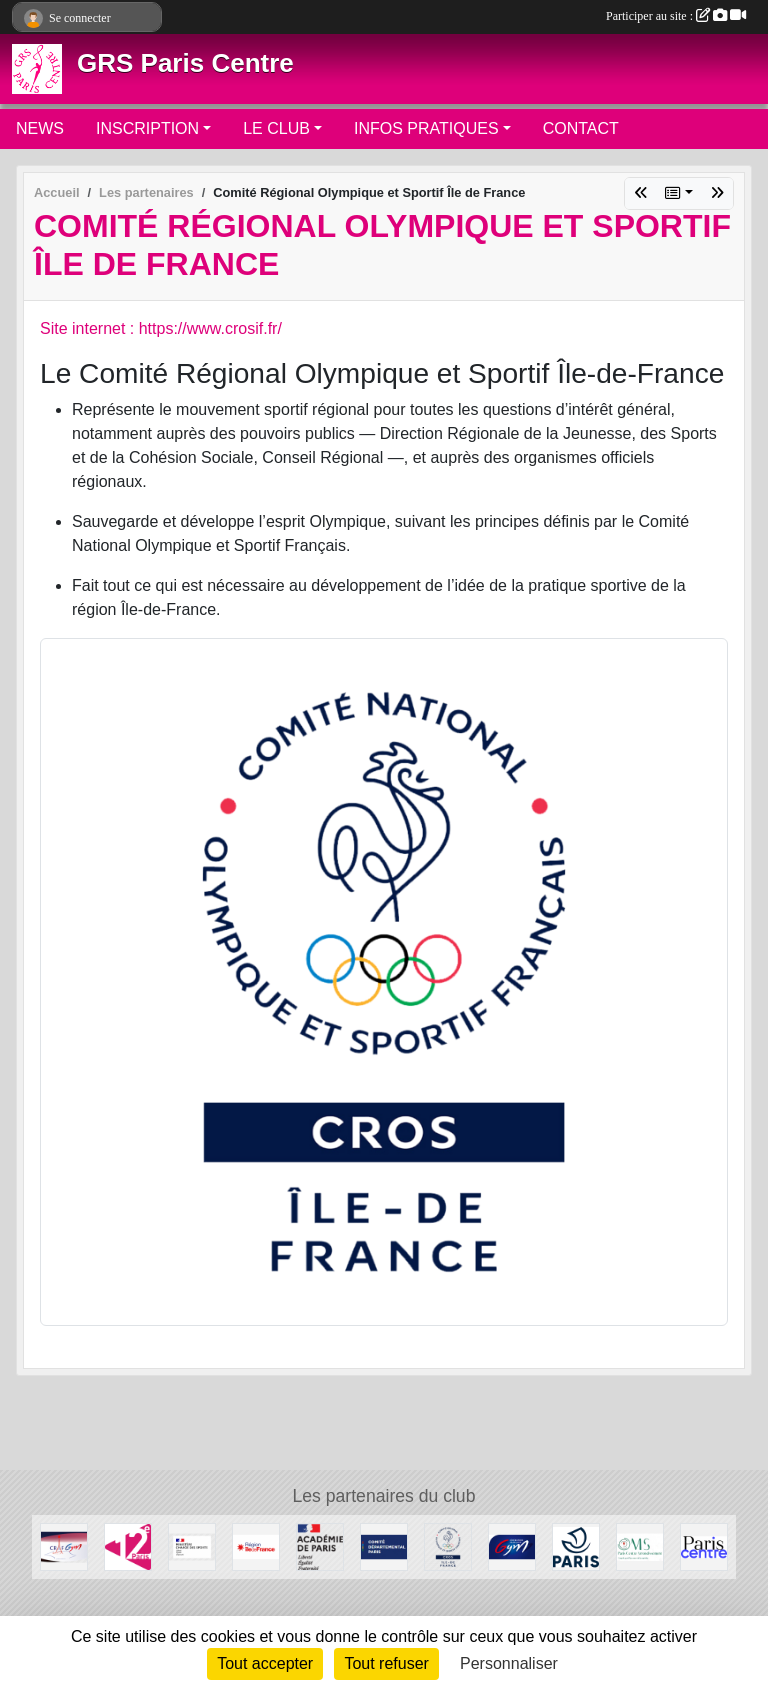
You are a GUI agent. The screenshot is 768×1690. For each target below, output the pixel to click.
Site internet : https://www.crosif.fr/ (161, 328)
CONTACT (581, 128)
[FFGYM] (512, 1545)
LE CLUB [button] (276, 128)
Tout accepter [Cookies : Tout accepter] (265, 1663)
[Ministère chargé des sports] (192, 1545)
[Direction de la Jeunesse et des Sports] (320, 1545)
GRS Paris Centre (185, 63)
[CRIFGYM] (64, 1545)
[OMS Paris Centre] (640, 1545)
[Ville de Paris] (576, 1545)
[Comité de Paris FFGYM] (384, 1545)
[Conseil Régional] (256, 1545)
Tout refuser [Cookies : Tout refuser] (386, 1663)
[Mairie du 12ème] (128, 1545)
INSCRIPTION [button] (147, 128)
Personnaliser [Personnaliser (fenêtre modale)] (509, 1663)
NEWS (40, 128)
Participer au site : (676, 16)
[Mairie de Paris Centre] (704, 1545)
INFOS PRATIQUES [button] (426, 128)
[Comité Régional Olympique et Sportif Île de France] (448, 1545)
